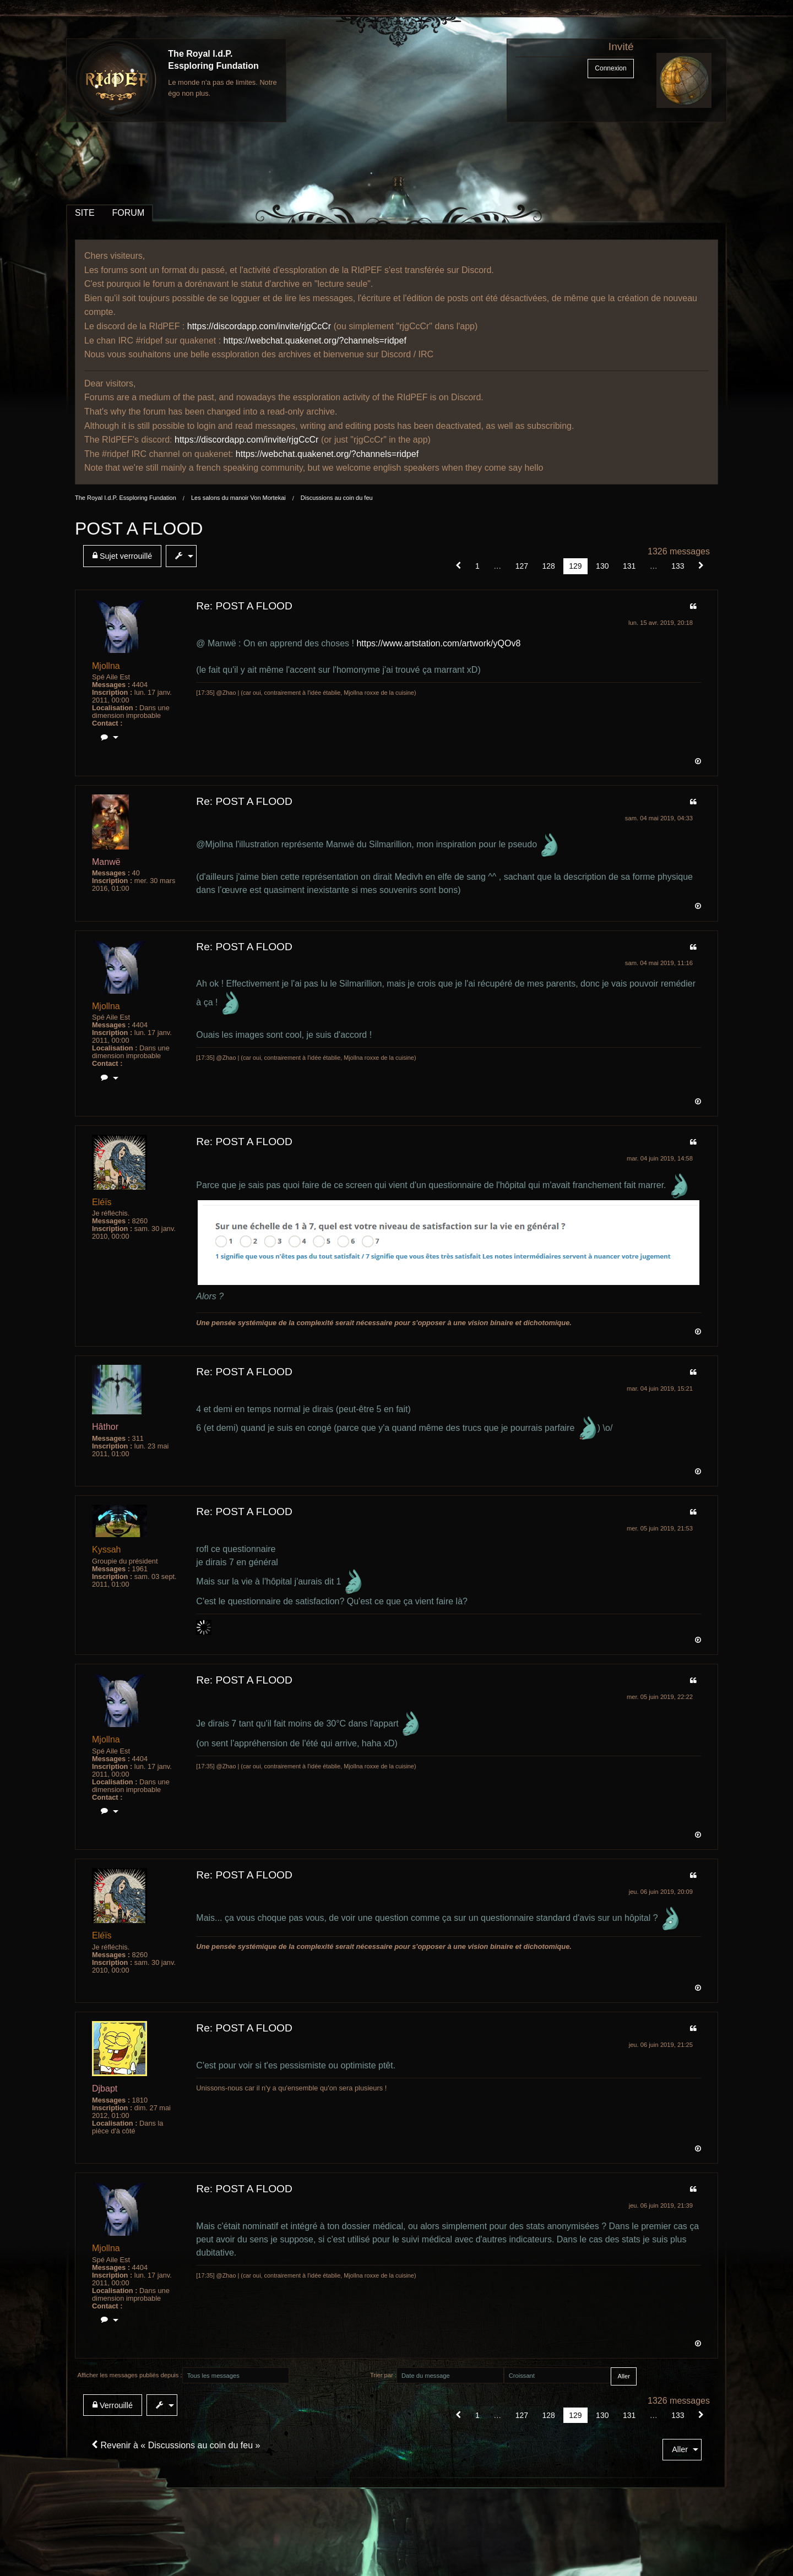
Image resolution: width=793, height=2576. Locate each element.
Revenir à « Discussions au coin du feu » (175, 2445)
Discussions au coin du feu (337, 497)
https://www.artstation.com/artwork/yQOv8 (438, 643)
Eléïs (102, 1202)
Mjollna (106, 666)
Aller (680, 2449)
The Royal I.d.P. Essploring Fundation (125, 497)
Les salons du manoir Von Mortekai (238, 497)
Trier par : (383, 2375)
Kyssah (106, 1549)
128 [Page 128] (548, 566)
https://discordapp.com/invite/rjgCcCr (259, 326)
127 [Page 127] (521, 566)
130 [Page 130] (602, 566)
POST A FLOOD (139, 528)
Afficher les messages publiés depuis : (130, 2375)
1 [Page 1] (477, 566)
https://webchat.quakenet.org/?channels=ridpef (315, 340)
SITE (85, 212)
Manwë (106, 862)
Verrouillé (113, 2405)
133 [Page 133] (677, 566)
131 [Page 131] (629, 566)
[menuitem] (124, 556)
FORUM (128, 212)
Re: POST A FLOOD (244, 606)
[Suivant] (701, 566)
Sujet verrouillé (122, 555)
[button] (458, 566)
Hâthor (105, 1426)
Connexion (610, 68)
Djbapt (104, 2088)
